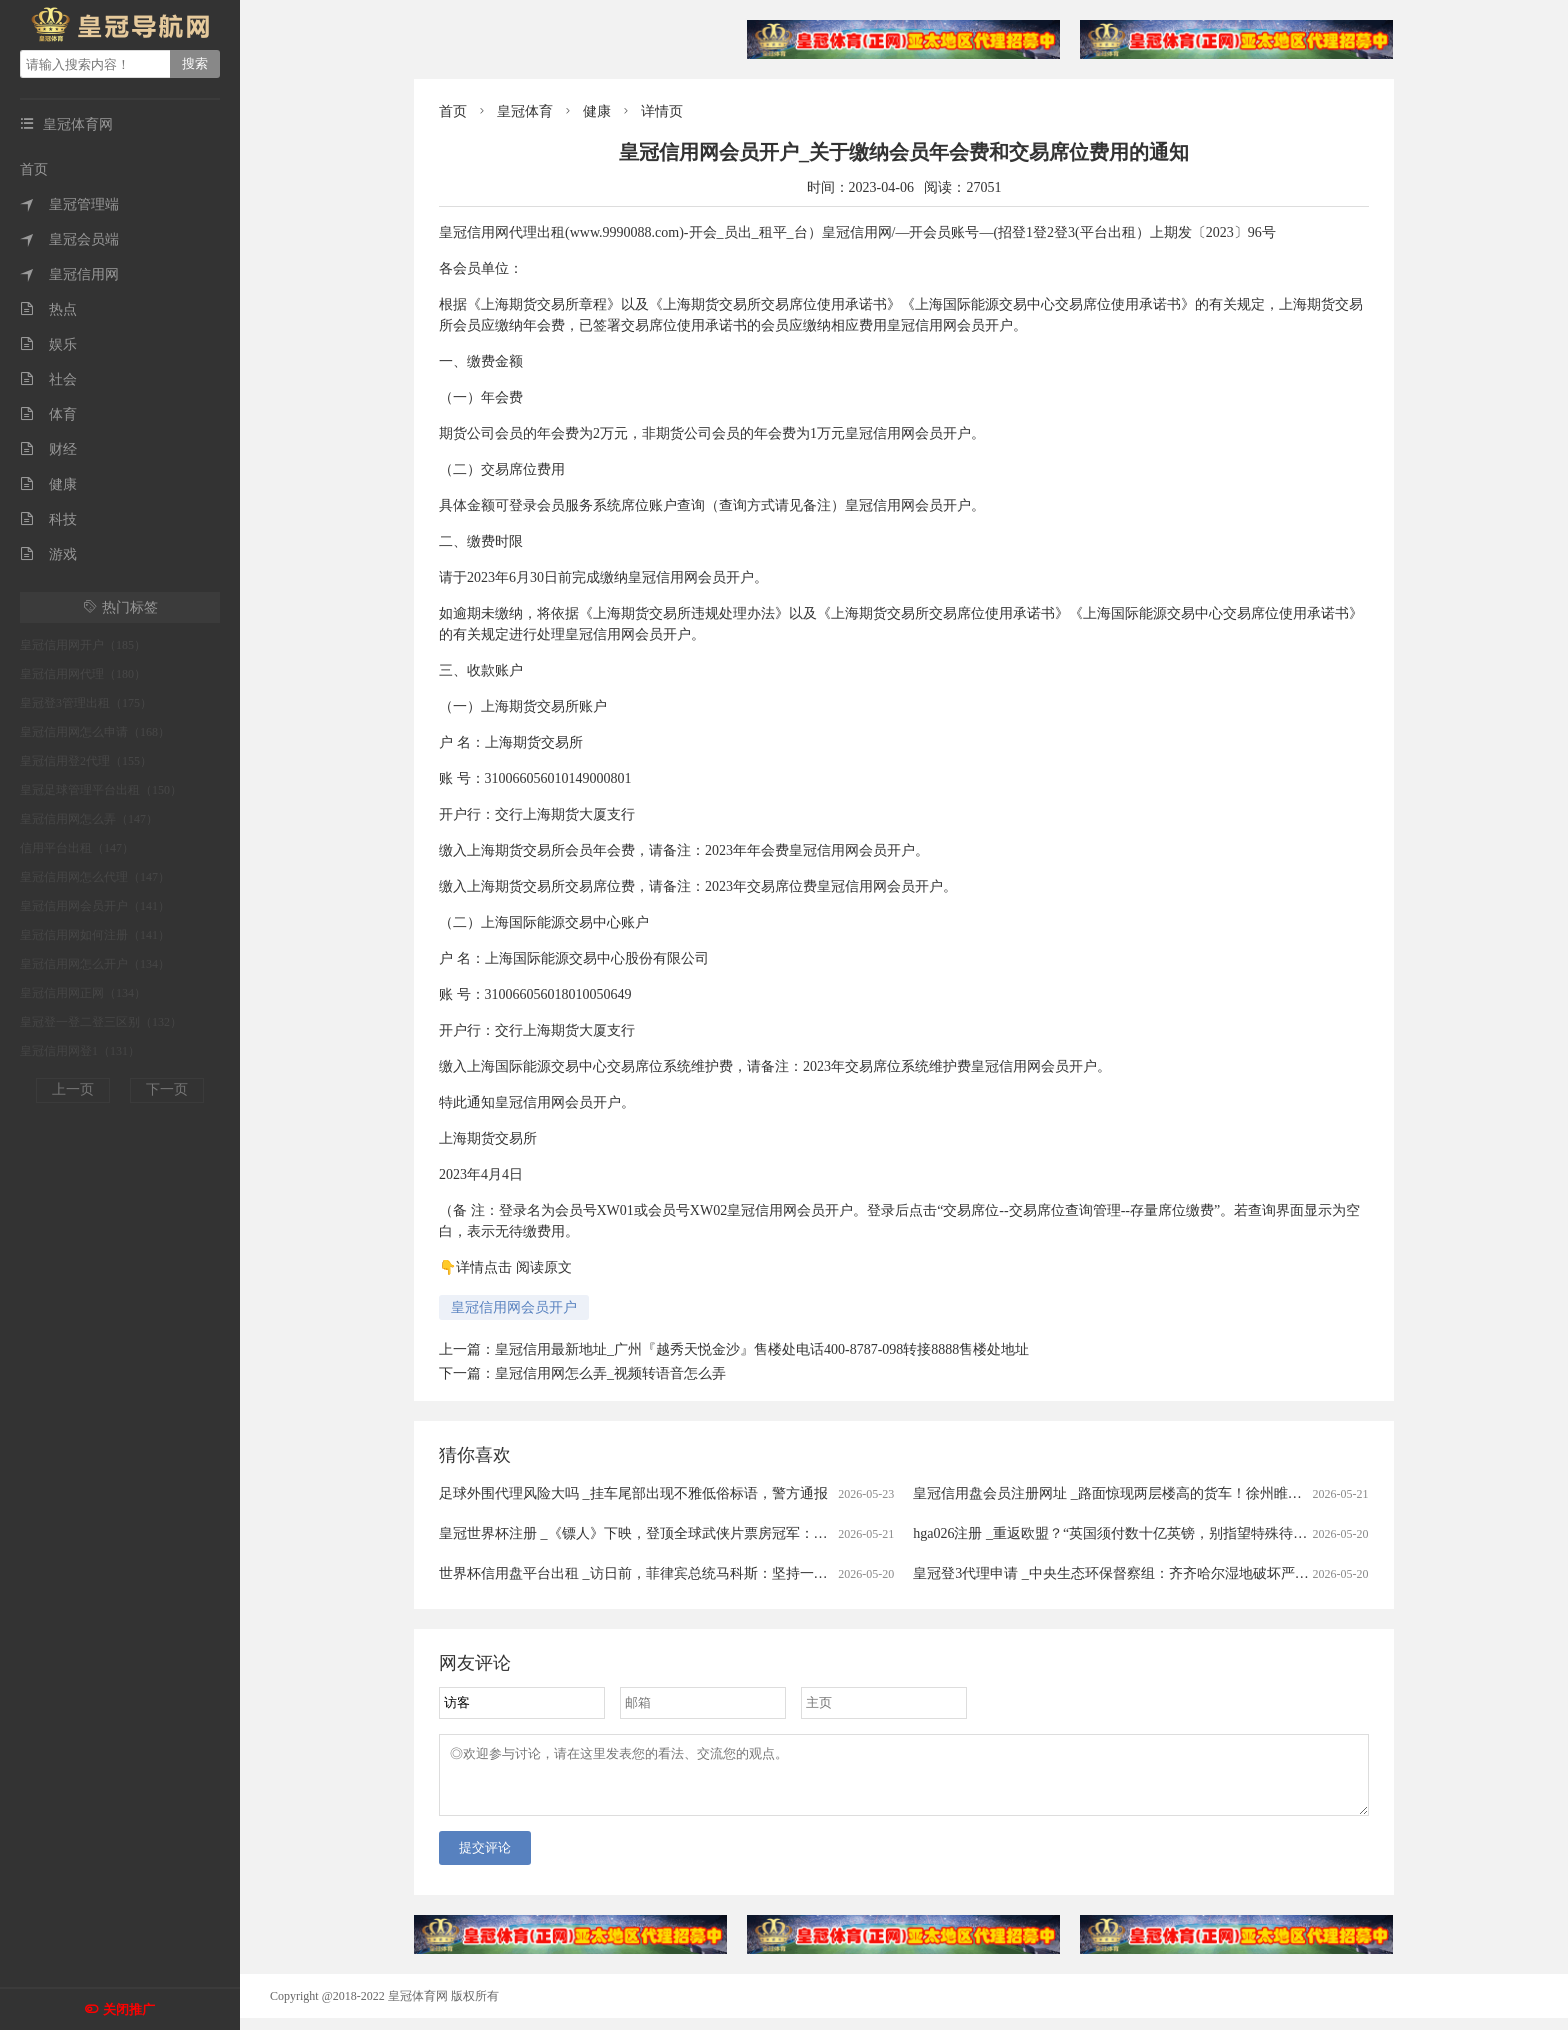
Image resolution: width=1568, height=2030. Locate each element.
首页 (34, 169)
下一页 (167, 1089)
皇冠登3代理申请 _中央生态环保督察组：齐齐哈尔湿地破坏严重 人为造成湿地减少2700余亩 (1196, 1573)
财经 (48, 449)
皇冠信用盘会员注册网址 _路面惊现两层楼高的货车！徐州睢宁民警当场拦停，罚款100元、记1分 (1212, 1493)
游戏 (48, 554)
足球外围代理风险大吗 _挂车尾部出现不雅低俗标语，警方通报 (633, 1493)
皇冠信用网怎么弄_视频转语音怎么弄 (610, 1373)
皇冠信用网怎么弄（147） (89, 819)
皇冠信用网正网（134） (83, 993)
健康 (48, 484)
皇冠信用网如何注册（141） (95, 935)
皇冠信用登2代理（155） (86, 761)
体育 (48, 414)
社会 (48, 379)
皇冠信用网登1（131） (80, 1051)
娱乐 (48, 344)
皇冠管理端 (69, 204)
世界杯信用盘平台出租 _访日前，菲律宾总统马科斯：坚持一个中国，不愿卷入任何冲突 (710, 1573)
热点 (48, 309)
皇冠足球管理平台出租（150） (101, 790)
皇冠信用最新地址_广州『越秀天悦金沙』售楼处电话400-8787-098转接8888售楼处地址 (762, 1349)
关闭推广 (129, 2009)
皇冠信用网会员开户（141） (95, 906)
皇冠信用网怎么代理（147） (95, 877)
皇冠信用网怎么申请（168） (95, 732)
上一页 (73, 1089)
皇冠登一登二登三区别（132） (101, 1022)
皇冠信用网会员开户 (514, 1307)
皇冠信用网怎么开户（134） (95, 964)
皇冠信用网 (69, 274)
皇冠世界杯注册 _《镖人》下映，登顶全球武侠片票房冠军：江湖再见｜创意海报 (689, 1533)
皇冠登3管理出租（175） (86, 703)
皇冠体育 (525, 111)
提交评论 (485, 1859)
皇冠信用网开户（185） (83, 645)
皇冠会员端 (69, 239)
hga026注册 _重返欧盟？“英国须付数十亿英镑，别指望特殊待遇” (1113, 1533)
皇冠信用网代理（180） (83, 674)
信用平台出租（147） (77, 848)
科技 (48, 519)
